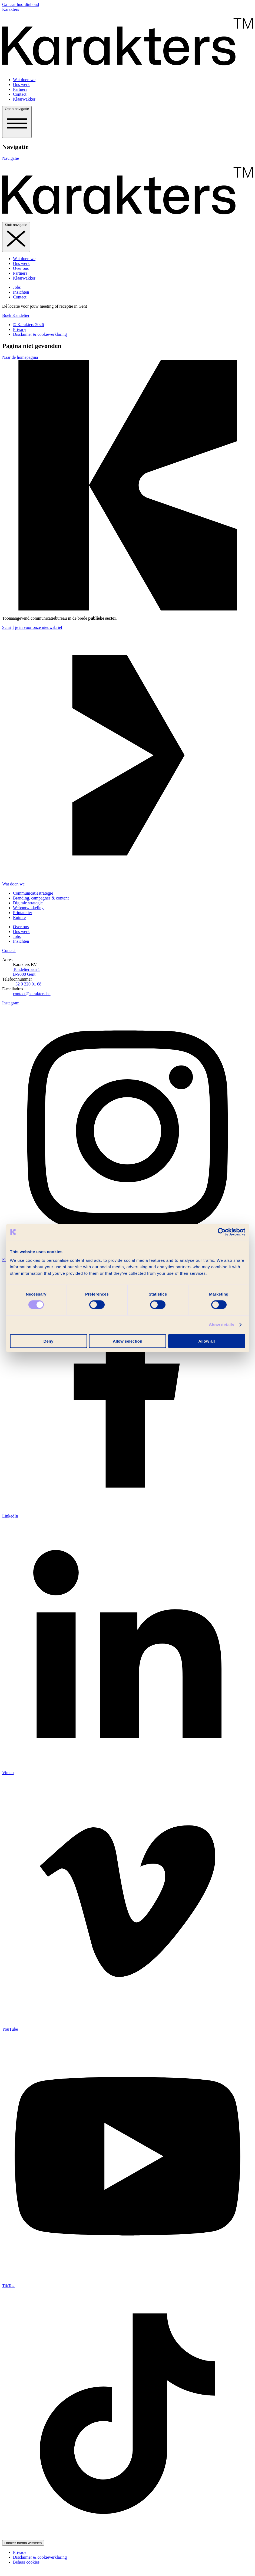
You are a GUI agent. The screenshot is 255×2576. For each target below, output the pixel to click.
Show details (221, 1324)
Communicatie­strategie (33, 893)
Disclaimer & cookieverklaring (40, 334)
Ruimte (19, 917)
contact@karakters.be (32, 993)
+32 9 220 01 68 (27, 984)
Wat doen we (24, 79)
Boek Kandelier (15, 315)
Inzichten (21, 292)
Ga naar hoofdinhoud (20, 4)
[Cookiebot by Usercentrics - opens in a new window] (221, 1232)
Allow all (206, 1341)
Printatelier (22, 912)
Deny (49, 1341)
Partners (20, 89)
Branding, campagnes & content (41, 898)
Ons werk (21, 84)
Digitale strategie (28, 903)
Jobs (17, 287)
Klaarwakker (24, 99)
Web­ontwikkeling (28, 907)
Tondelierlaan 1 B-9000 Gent (26, 972)
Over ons (21, 268)
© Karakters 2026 (28, 324)
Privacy (19, 329)
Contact (20, 94)
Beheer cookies (26, 2562)
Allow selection (127, 1341)
